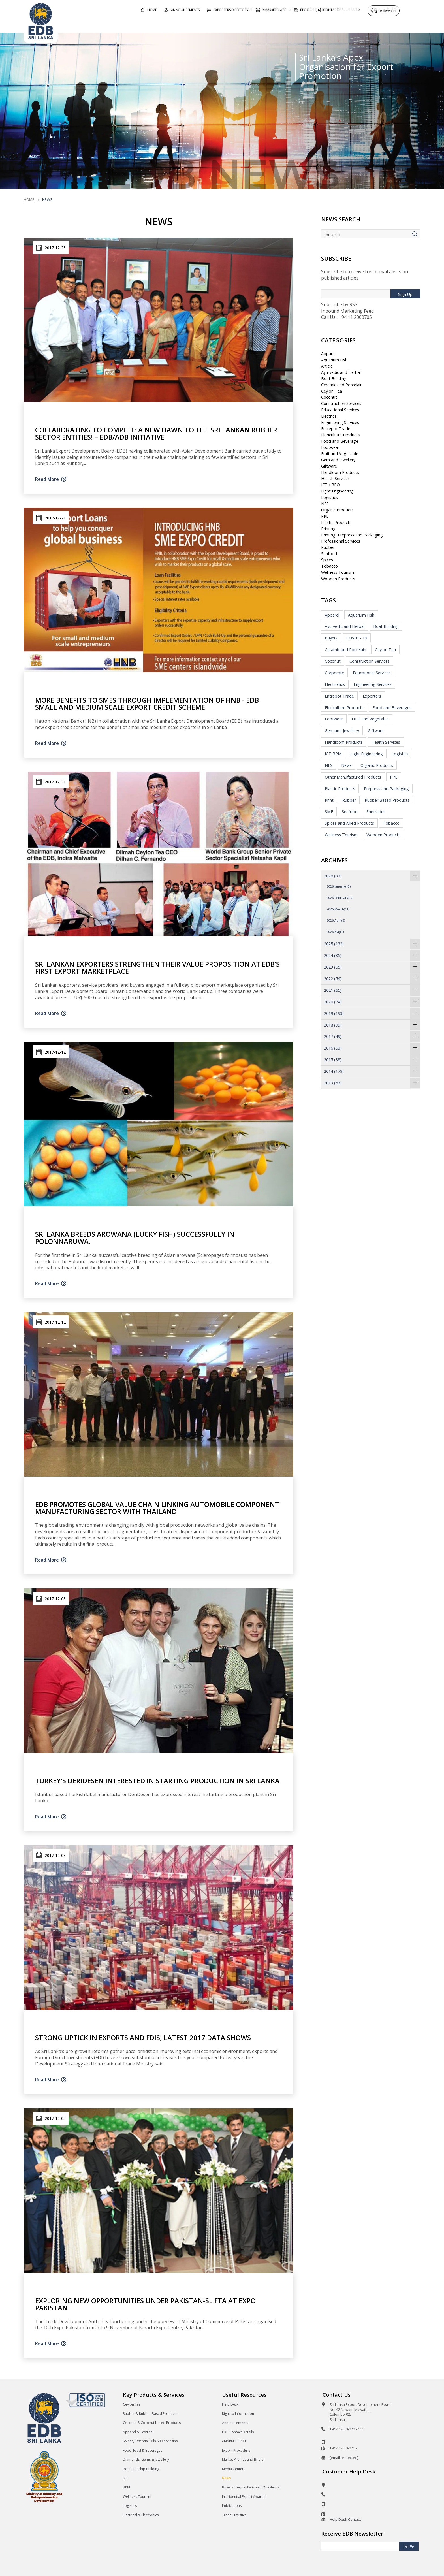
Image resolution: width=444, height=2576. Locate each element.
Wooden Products (338, 578)
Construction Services (341, 403)
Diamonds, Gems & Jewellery (146, 2459)
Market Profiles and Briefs (242, 2459)
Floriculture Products (340, 435)
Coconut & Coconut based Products (152, 2422)
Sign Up (405, 294)
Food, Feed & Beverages (142, 2450)
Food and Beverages (391, 707)
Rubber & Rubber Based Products (150, 2413)
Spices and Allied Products (349, 823)
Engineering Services (340, 422)
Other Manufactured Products (353, 777)
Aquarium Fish (334, 359)
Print (329, 800)
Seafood (329, 553)
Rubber (328, 547)
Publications (232, 2505)
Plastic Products (336, 522)
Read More (47, 479)
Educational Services (340, 409)
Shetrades (375, 811)
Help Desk (230, 2404)
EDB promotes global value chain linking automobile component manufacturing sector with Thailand (157, 1508)
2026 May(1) (335, 931)
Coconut (329, 397)
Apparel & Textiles (137, 2432)
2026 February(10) (340, 897)
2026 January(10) (339, 886)
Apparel (328, 353)
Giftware (329, 466)
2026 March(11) (338, 909)
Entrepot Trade (335, 428)
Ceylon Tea (331, 391)
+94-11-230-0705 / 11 (347, 2429)
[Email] (360, 2546)
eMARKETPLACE (234, 2441)
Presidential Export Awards (243, 2496)
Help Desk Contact (345, 2519)
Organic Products (337, 510)
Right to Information (238, 2413)
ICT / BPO (330, 484)
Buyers (331, 638)
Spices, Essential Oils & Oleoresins (150, 2441)
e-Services (389, 9)
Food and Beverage (339, 441)
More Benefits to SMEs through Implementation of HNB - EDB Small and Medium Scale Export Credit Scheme (147, 703)
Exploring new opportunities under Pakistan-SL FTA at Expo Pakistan (145, 2304)
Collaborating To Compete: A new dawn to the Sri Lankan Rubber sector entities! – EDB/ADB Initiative (156, 433)
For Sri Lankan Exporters (316, 23)
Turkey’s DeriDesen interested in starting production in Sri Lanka (157, 1780)
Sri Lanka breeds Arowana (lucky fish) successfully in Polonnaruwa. (134, 1237)
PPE (324, 516)
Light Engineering (337, 491)
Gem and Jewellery (338, 459)
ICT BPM (333, 753)
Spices (327, 559)
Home (29, 199)
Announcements (235, 2422)
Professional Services (340, 541)
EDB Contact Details (238, 2432)
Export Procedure (236, 2450)
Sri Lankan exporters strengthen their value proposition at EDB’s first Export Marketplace (157, 967)
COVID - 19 (356, 638)
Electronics (335, 684)
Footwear (330, 447)
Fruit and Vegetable (339, 453)
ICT (125, 2477)
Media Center (233, 2468)
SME (329, 811)
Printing (328, 528)
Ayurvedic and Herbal (341, 372)
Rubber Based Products (387, 800)
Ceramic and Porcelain (341, 384)
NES (325, 503)
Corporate (334, 672)
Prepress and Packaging (386, 788)
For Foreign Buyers (253, 23)
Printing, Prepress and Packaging (352, 535)
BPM (126, 2487)
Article (327, 366)
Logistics (329, 497)
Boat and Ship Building (141, 2468)
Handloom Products (340, 472)
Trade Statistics (234, 2515)
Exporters (372, 696)
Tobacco (329, 566)
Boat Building (334, 378)
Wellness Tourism (337, 572)
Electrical (329, 416)
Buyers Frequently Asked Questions (250, 2487)
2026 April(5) (336, 920)
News (346, 765)
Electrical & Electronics (141, 2515)
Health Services (335, 478)
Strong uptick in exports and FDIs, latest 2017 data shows (143, 2037)
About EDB (369, 23)
